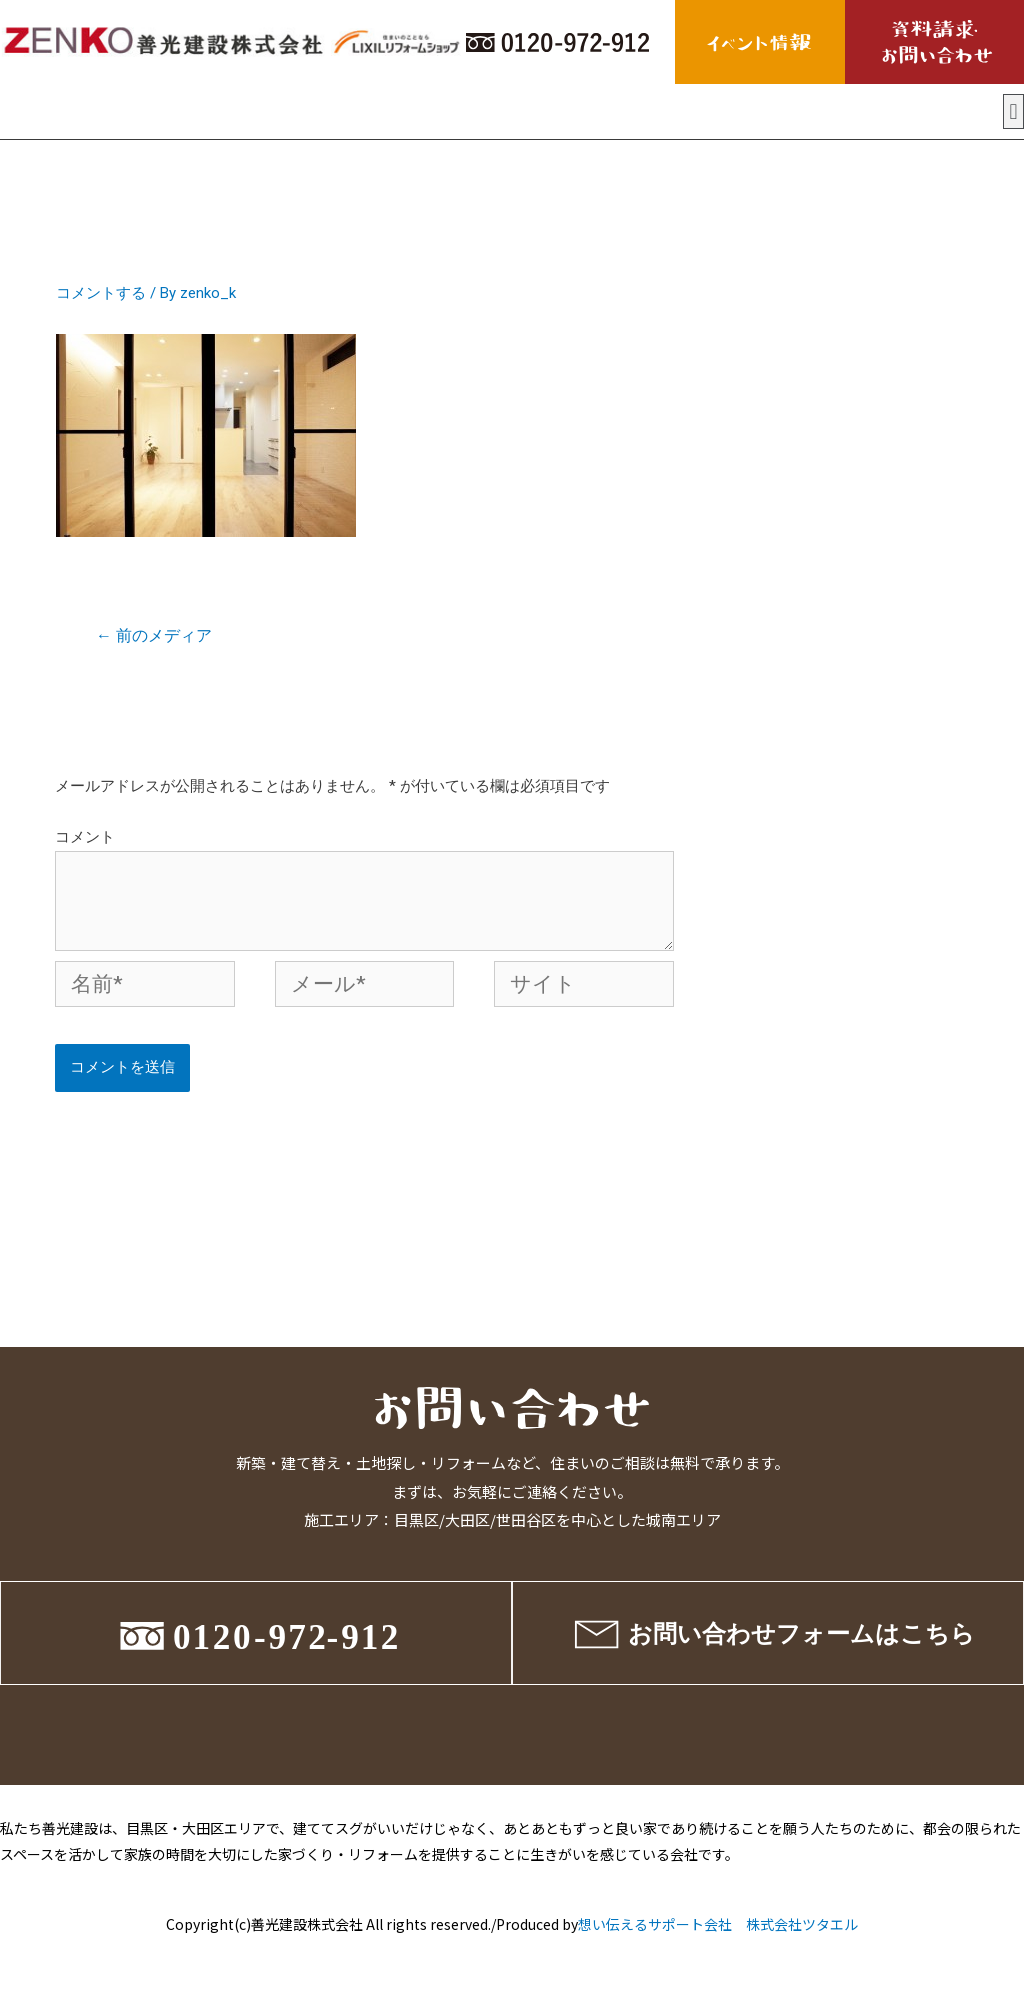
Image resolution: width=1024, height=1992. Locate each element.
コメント (85, 837)
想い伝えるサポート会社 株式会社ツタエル (718, 1924)
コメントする (101, 293)
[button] (1013, 111)
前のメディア (154, 635)
